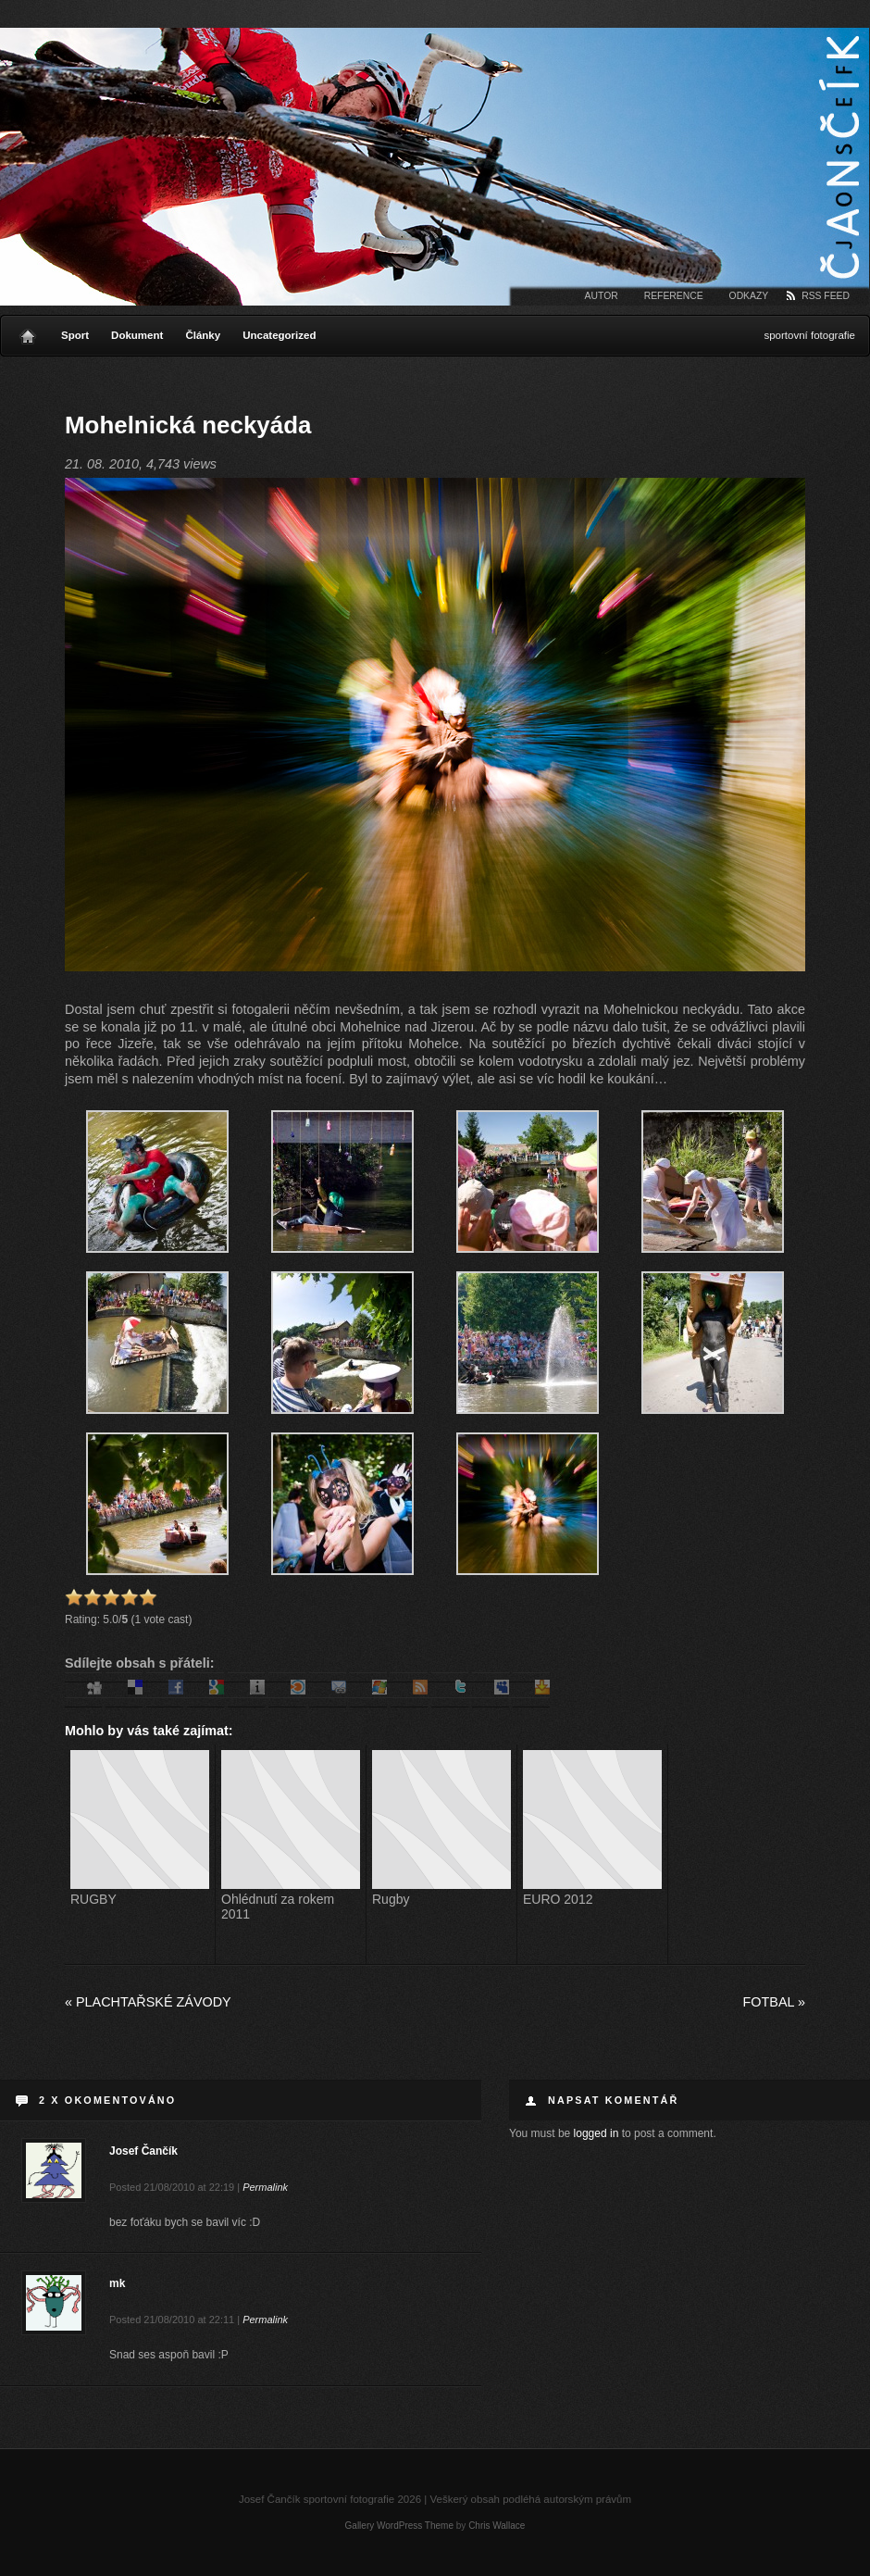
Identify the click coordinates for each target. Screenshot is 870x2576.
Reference (673, 296)
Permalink (265, 2187)
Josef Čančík (143, 2151)
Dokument (137, 335)
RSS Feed (826, 296)
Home (27, 331)
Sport (75, 335)
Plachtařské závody (148, 2002)
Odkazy (749, 296)
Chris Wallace (496, 2525)
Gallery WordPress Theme (399, 2525)
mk (117, 2283)
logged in (596, 2133)
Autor (601, 296)
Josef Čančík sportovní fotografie (434, 167)
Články (202, 335)
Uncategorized (279, 335)
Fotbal (774, 2002)
